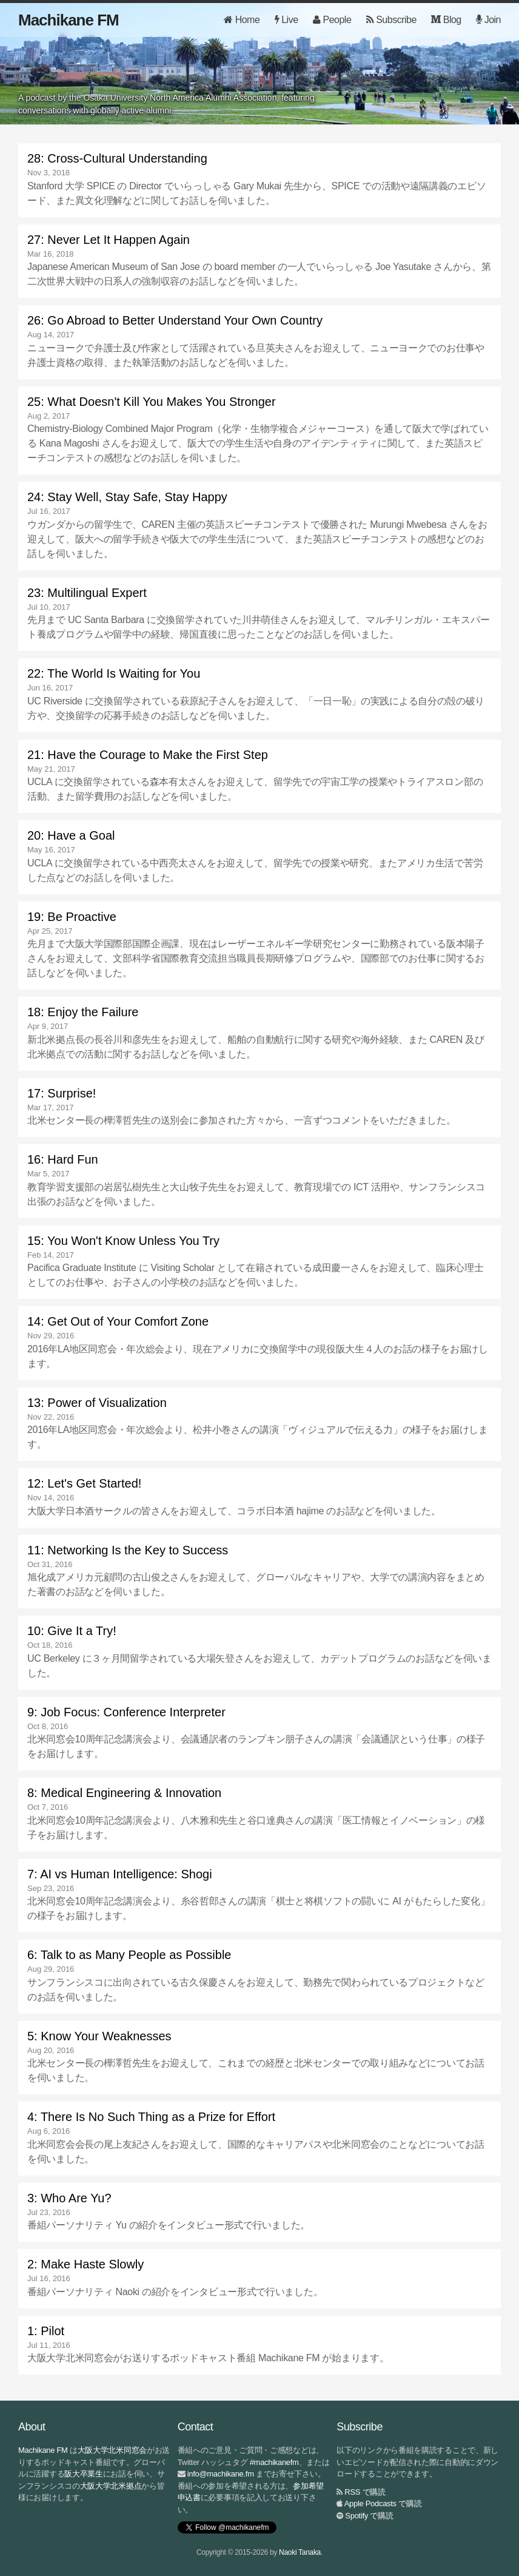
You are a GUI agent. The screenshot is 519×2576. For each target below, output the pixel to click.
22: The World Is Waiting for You (113, 673)
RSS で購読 (364, 2492)
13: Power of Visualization (97, 1402)
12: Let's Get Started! (84, 1483)
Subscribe (391, 20)
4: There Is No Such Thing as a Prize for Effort (151, 2116)
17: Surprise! (61, 1093)
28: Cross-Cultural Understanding (117, 158)
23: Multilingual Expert (87, 592)
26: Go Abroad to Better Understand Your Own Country (175, 320)
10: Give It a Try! (71, 1630)
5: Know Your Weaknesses (99, 2036)
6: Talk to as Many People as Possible (129, 1954)
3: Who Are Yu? (69, 2198)
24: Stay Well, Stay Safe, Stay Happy (127, 497)
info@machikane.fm (220, 2473)
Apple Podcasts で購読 (383, 2503)
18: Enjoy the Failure (82, 1012)
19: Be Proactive (71, 916)
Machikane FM (68, 20)
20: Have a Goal (71, 835)
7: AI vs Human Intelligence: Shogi (119, 1874)
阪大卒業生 (83, 2473)
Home (242, 20)
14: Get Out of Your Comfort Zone (118, 1321)
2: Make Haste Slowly (85, 2264)
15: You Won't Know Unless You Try (123, 1240)
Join (488, 20)
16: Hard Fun (62, 1159)
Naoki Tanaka (300, 2552)
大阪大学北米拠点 (111, 2485)
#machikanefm (274, 2462)
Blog (446, 20)
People (332, 20)
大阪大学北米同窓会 (112, 2450)
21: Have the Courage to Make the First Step (147, 754)
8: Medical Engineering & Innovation (124, 1792)
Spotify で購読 (369, 2515)
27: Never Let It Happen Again (108, 239)
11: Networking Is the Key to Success (127, 1550)
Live (286, 20)
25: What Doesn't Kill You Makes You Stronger (151, 401)
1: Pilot (45, 2331)
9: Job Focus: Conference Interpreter (126, 1712)
